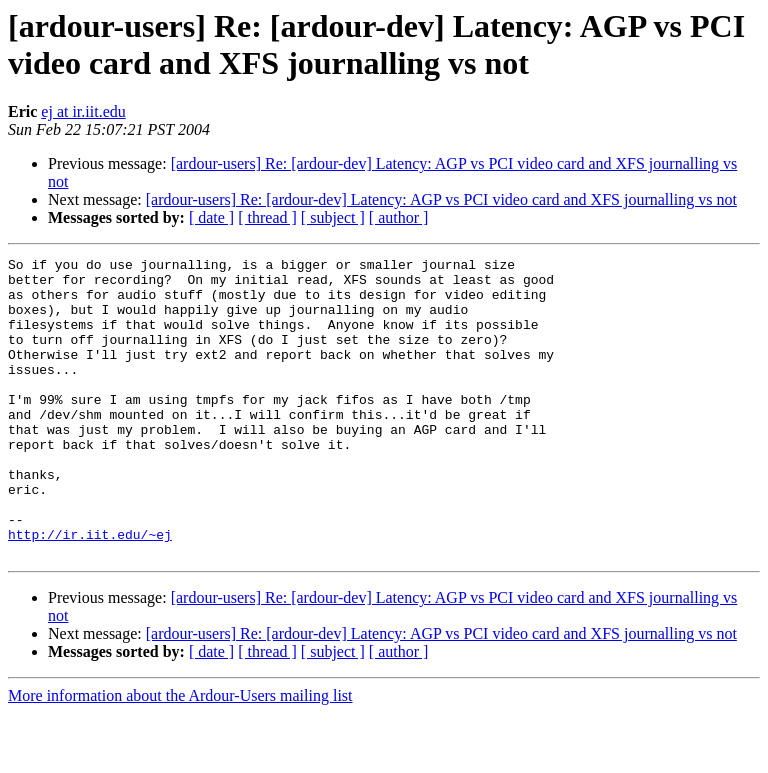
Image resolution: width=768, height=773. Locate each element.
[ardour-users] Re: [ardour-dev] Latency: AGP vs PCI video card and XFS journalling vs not (441, 199)
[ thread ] (267, 217)
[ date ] (211, 217)
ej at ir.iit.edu (83, 111)
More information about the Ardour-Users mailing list (180, 755)
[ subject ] (333, 217)
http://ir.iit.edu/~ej (90, 591)
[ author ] (399, 217)
